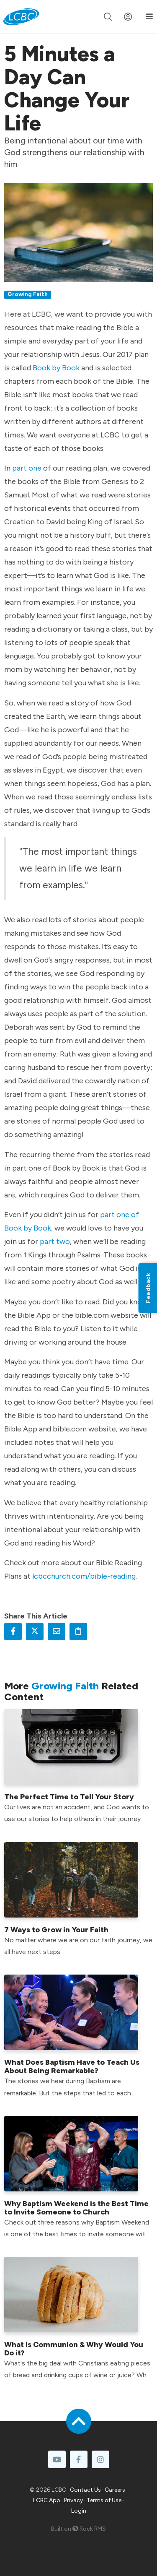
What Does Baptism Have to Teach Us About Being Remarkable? (71, 2066)
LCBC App (46, 2500)
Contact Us (85, 2489)
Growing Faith (28, 294)
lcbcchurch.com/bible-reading (84, 1576)
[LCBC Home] (21, 17)
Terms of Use (104, 2500)
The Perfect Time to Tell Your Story (69, 1796)
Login (78, 2510)
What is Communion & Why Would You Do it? (73, 2348)
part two (55, 1241)
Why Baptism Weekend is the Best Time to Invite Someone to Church (76, 2208)
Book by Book (56, 367)
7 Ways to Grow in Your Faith (56, 1929)
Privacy (73, 2500)
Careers (115, 2489)
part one (26, 468)
